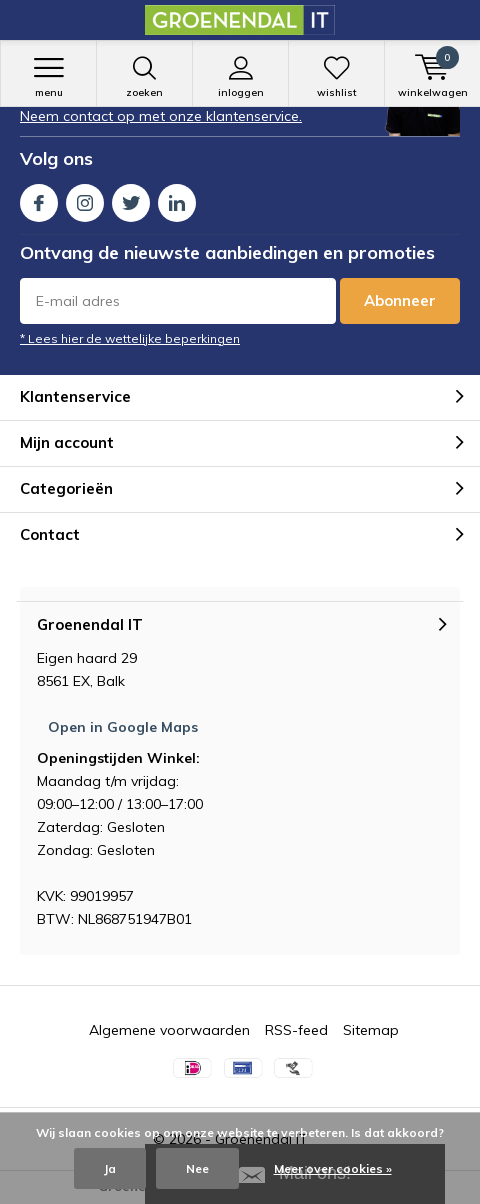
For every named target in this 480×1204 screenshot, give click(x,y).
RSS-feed (296, 1030)
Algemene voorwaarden (169, 1030)
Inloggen (240, 77)
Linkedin (177, 198)
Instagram (85, 198)
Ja (110, 1168)
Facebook (39, 198)
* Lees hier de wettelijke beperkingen (130, 338)
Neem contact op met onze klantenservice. (161, 116)
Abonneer (400, 300)
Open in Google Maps (123, 727)
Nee (197, 1168)
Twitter (131, 198)
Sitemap (371, 1030)
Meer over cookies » (333, 1168)
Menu (48, 77)
